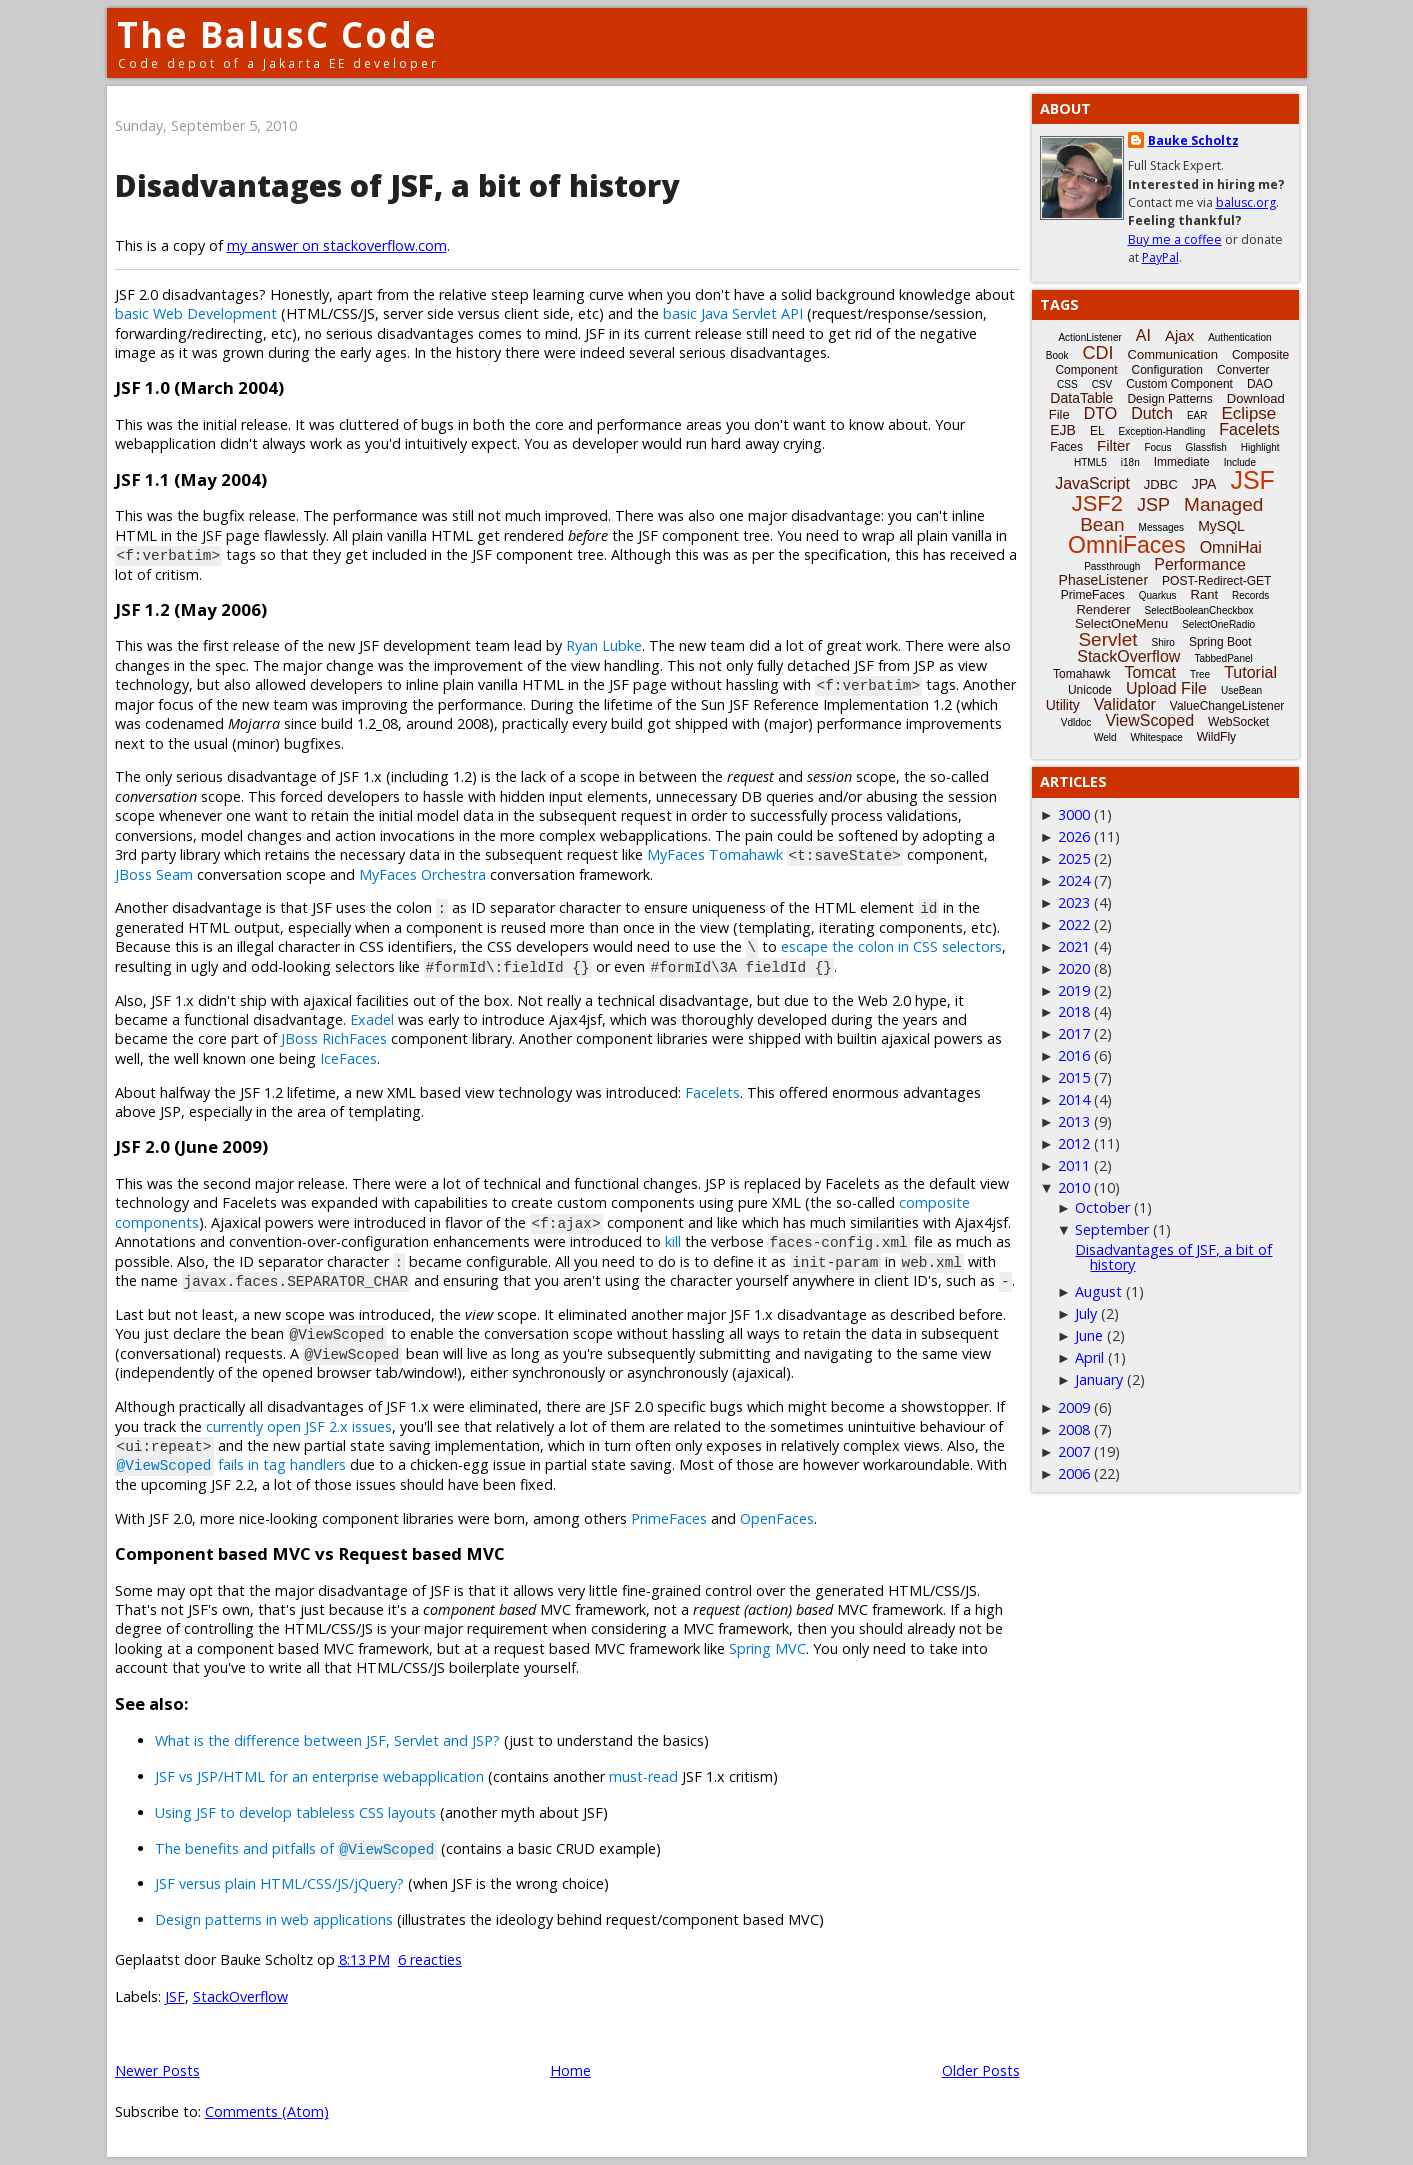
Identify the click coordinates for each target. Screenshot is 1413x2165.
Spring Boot (1220, 642)
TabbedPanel (1223, 658)
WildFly (1216, 737)
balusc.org (1246, 202)
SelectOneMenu (1121, 623)
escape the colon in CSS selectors (891, 946)
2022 (1074, 924)
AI (1143, 335)
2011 (1074, 1165)
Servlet (1107, 639)
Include (1240, 462)
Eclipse (1248, 413)
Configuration (1166, 370)
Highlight (1260, 447)
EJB (1063, 430)
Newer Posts (157, 2070)
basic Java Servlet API (733, 313)
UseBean (1241, 690)
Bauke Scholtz (1193, 140)
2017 (1074, 1033)
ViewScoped (1149, 720)
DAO (1260, 384)
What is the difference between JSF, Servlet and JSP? (327, 1740)
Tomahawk (1081, 674)
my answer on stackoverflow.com (337, 245)
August (1098, 1291)
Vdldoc (1076, 722)
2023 (1074, 902)
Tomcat (1150, 672)
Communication (1173, 354)
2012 (1074, 1143)
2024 (1074, 880)
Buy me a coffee (1175, 239)
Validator (1125, 704)
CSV (1102, 384)
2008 (1074, 1429)
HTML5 (1090, 462)
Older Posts (981, 2070)
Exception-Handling (1162, 431)
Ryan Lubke (604, 645)
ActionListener (1089, 337)
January (1099, 1379)
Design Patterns (1169, 399)
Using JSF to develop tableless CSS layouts (295, 1812)
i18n (1130, 462)
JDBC (1161, 484)
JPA (1204, 484)
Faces (1066, 447)
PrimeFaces (669, 1518)
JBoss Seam (154, 874)
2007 (1074, 1451)
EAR (1197, 415)
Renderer (1103, 609)
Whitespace (1157, 737)
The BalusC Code (277, 34)
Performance (1200, 564)
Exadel (372, 1019)
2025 (1074, 858)
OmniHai (1231, 547)
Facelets (712, 1092)
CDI (1098, 353)
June (1089, 1335)
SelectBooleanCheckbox (1199, 610)
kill (673, 1241)
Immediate (1182, 462)
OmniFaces (1127, 545)
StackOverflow (240, 1996)
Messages (1162, 527)
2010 (1074, 1187)
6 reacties (430, 1959)
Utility (1063, 705)
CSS (1067, 384)
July (1086, 1313)
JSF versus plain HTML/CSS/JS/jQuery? (279, 1883)
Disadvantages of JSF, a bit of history (397, 185)
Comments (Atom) (267, 2111)
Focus (1157, 447)
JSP (1153, 505)
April (1089, 1357)
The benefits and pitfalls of (296, 1848)
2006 (1074, 1473)
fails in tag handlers (230, 1464)
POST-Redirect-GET (1216, 581)
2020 (1074, 968)
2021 (1074, 946)
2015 (1074, 1077)
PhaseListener (1104, 580)
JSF (175, 1996)
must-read (643, 1776)
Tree (1200, 674)
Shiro (1163, 642)
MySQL (1221, 526)
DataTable (1081, 398)
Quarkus (1158, 595)
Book (1057, 355)
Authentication (1239, 337)
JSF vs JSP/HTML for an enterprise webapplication (319, 1776)
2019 (1074, 990)
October (1102, 1207)
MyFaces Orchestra (422, 874)
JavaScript (1092, 483)
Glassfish (1206, 447)
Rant (1204, 594)
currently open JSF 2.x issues (299, 1426)
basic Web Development (196, 313)
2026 (1074, 836)
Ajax (1179, 335)
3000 (1074, 814)
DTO (1100, 413)
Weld (1105, 737)
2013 (1074, 1121)
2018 (1074, 1011)
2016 (1074, 1055)
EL (1097, 431)
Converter (1243, 370)
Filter (1113, 445)
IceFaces (348, 1058)
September (1112, 1229)
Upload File (1166, 688)
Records (1250, 595)
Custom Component (1179, 384)
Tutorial (1250, 672)
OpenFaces (777, 1518)
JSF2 (1097, 503)
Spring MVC (767, 1648)
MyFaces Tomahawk (715, 854)
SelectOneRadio (1218, 624)
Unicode (1090, 690)
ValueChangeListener (1227, 706)
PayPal (1160, 257)
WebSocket (1238, 722)
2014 (1074, 1099)
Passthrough (1112, 566)
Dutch (1152, 413)
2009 (1074, 1407)
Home (570, 2070)
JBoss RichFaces (334, 1038)
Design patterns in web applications (274, 1919)
